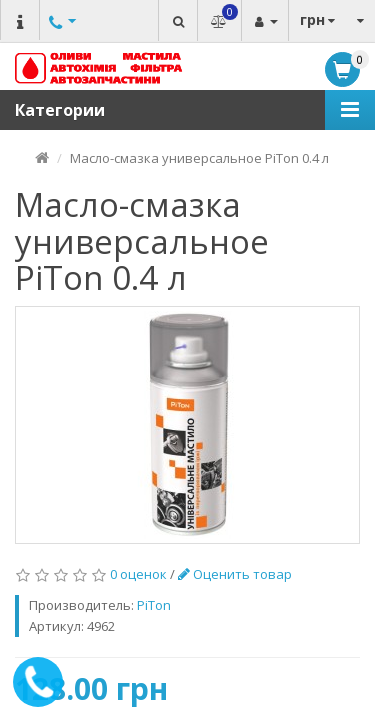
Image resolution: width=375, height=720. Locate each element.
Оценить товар (235, 574)
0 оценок (138, 574)
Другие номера (60, 42)
